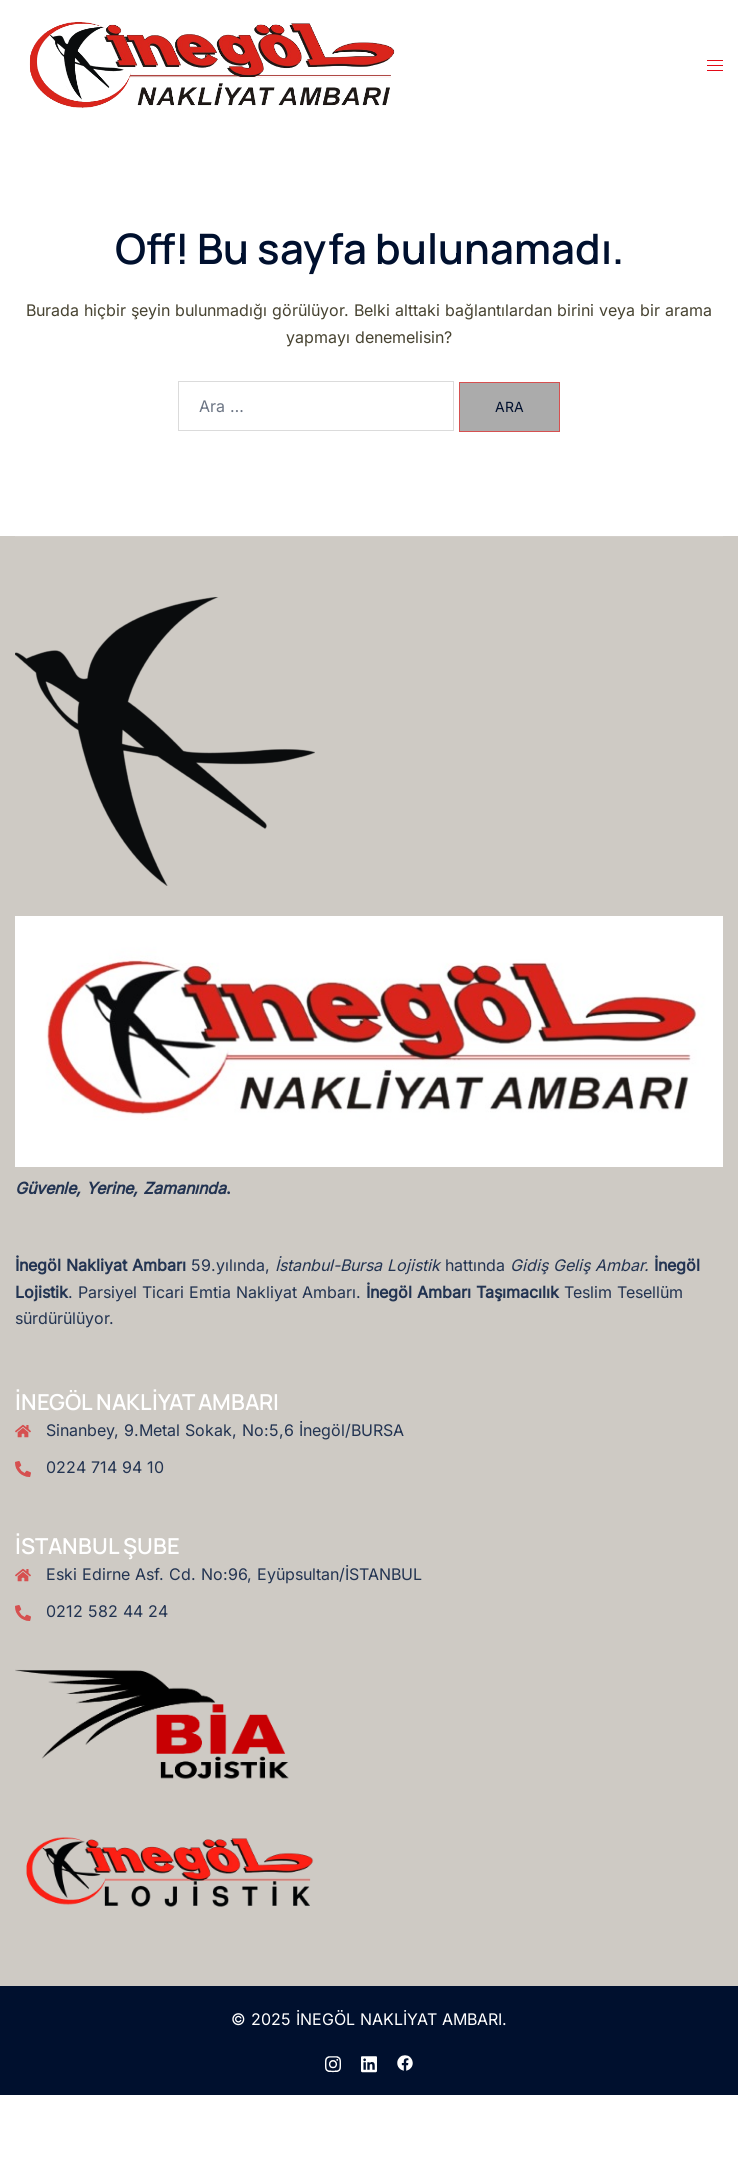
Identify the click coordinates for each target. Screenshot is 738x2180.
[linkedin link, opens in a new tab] (369, 2061)
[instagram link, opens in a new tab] (333, 2061)
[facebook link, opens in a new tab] (405, 2061)
